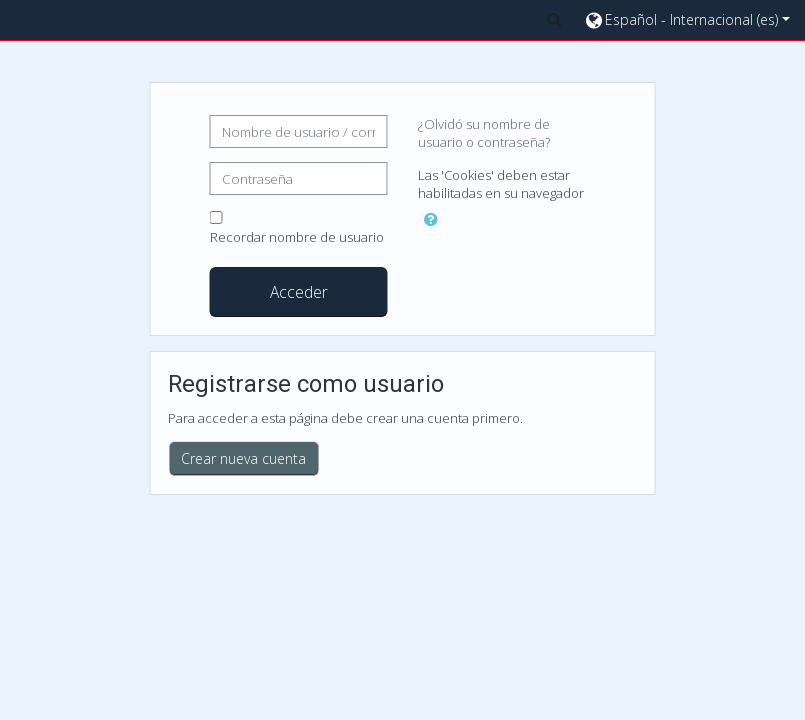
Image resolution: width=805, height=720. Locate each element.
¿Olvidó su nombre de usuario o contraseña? (484, 133)
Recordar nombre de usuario (297, 237)
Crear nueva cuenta (243, 458)
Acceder (299, 292)
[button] (554, 19)
